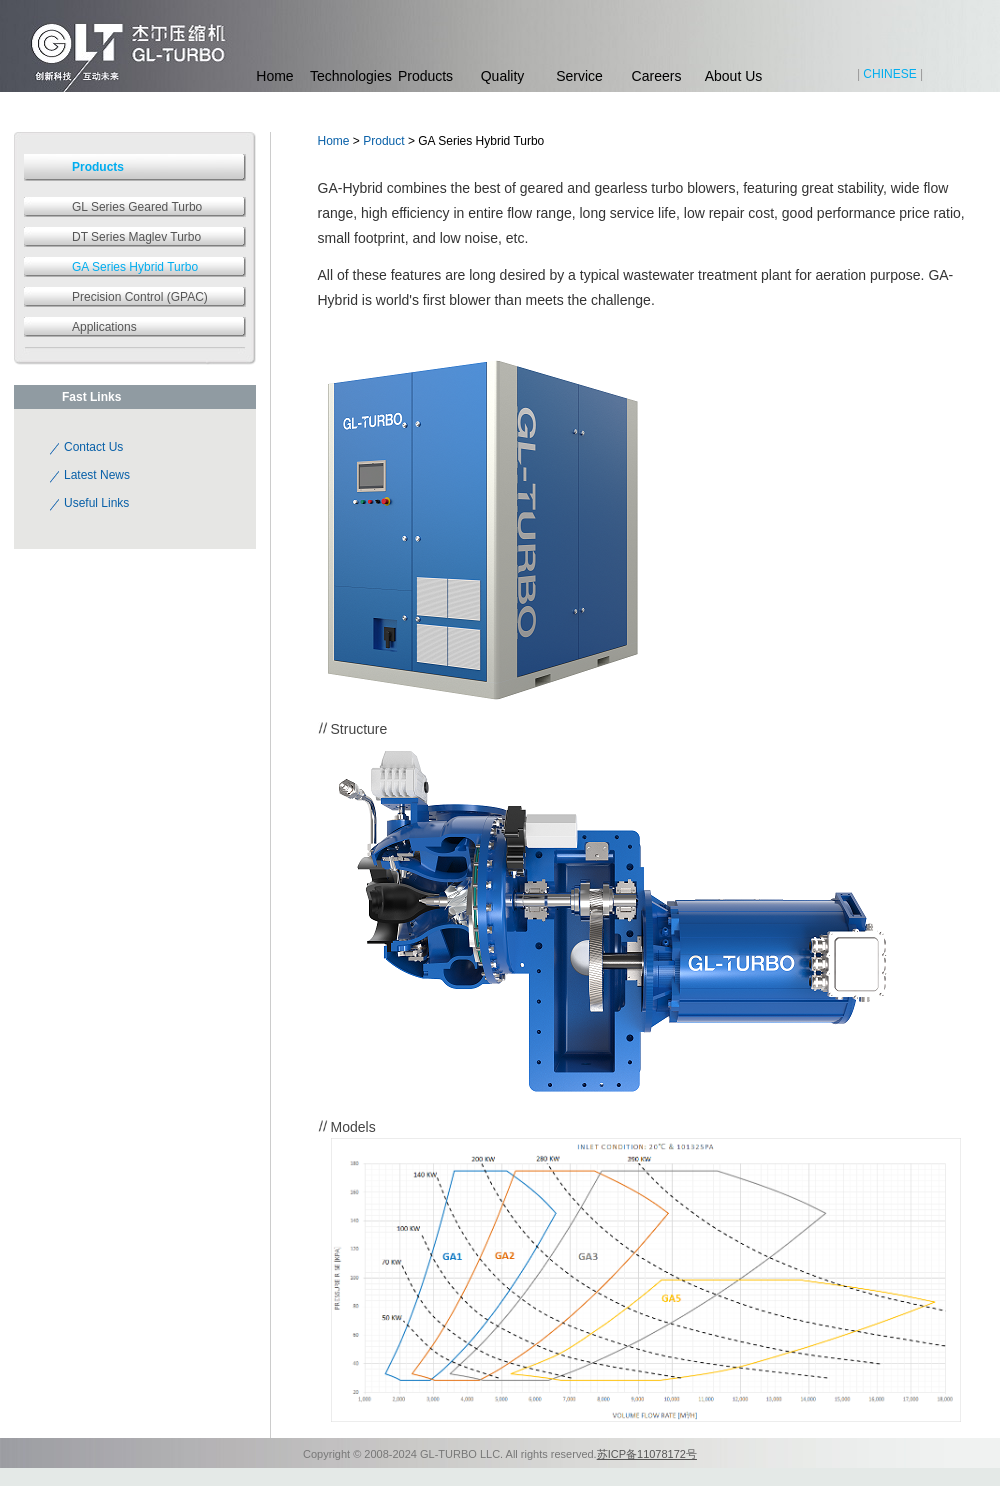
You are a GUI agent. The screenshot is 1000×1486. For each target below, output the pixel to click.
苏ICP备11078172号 (647, 1454)
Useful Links (96, 503)
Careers (657, 76)
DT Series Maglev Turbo (136, 237)
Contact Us (93, 447)
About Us (734, 76)
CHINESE (889, 74)
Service (579, 76)
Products (425, 76)
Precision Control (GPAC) (140, 297)
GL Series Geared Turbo (137, 207)
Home (274, 76)
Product (383, 141)
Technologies (348, 76)
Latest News (97, 475)
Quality (503, 76)
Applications (104, 327)
